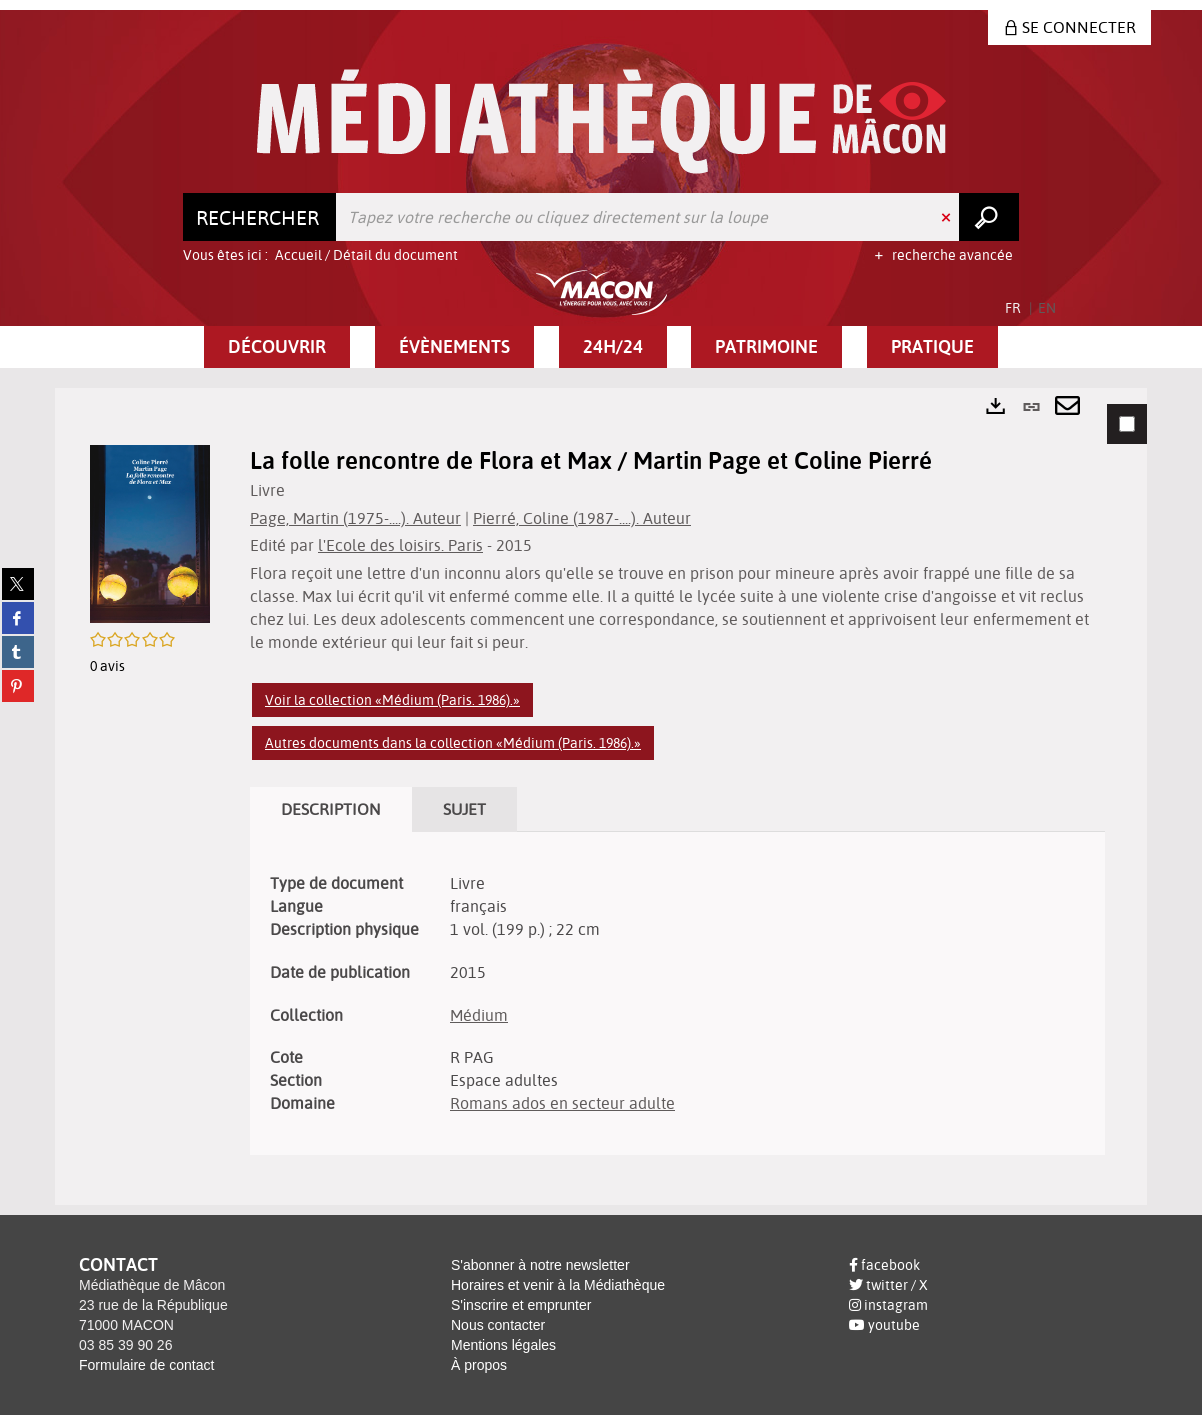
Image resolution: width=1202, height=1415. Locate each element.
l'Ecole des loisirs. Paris (400, 545)
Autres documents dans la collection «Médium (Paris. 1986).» (453, 743)
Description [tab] (331, 809)
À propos (479, 1365)
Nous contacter (498, 1325)
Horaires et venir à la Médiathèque (558, 1285)
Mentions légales (503, 1345)
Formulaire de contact (146, 1365)
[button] (277, 347)
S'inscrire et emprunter (521, 1305)
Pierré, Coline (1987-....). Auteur (582, 518)
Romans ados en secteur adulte (562, 1103)
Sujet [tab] (464, 809)
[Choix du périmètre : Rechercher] (260, 217)
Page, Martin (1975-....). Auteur (355, 518)
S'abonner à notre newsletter (540, 1265)
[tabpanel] (601, 796)
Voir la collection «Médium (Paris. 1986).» (392, 700)
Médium (479, 1015)
